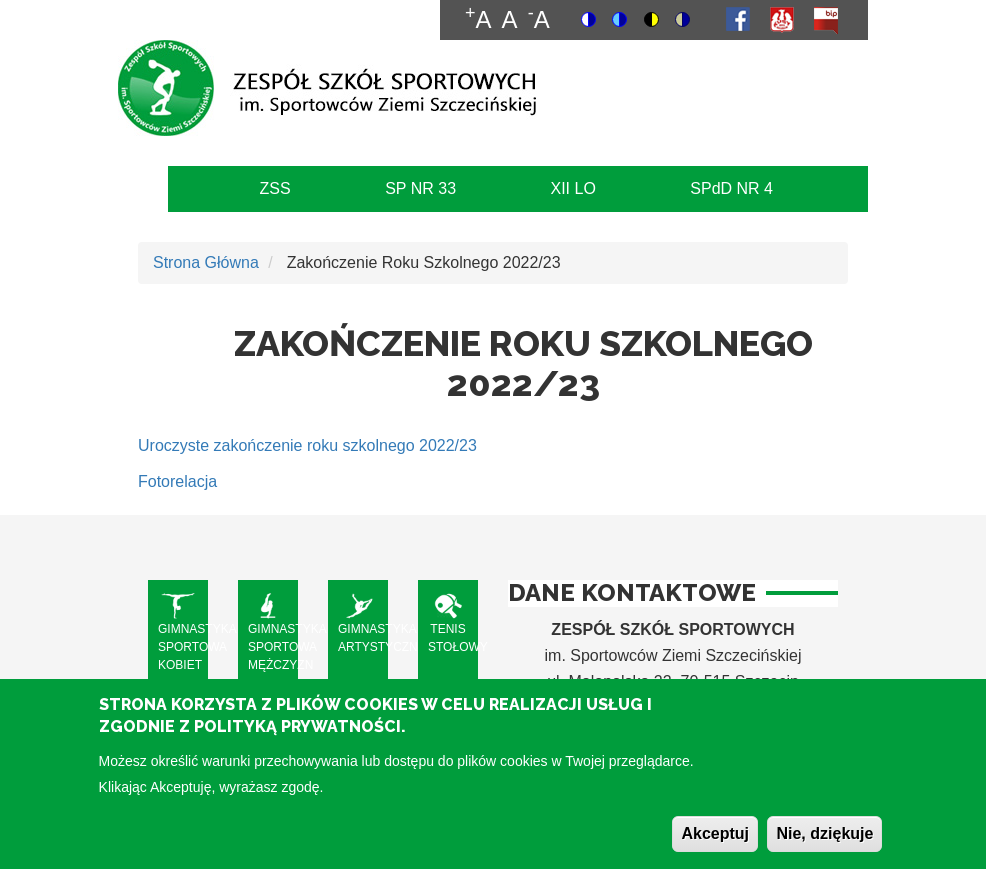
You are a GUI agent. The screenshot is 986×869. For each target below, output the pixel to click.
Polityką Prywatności (297, 739)
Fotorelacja (177, 481)
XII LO (572, 188)
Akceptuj (715, 846)
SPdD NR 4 (731, 188)
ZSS (275, 188)
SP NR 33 (420, 188)
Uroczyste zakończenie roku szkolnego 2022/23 (307, 445)
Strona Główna (206, 262)
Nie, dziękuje (824, 846)
